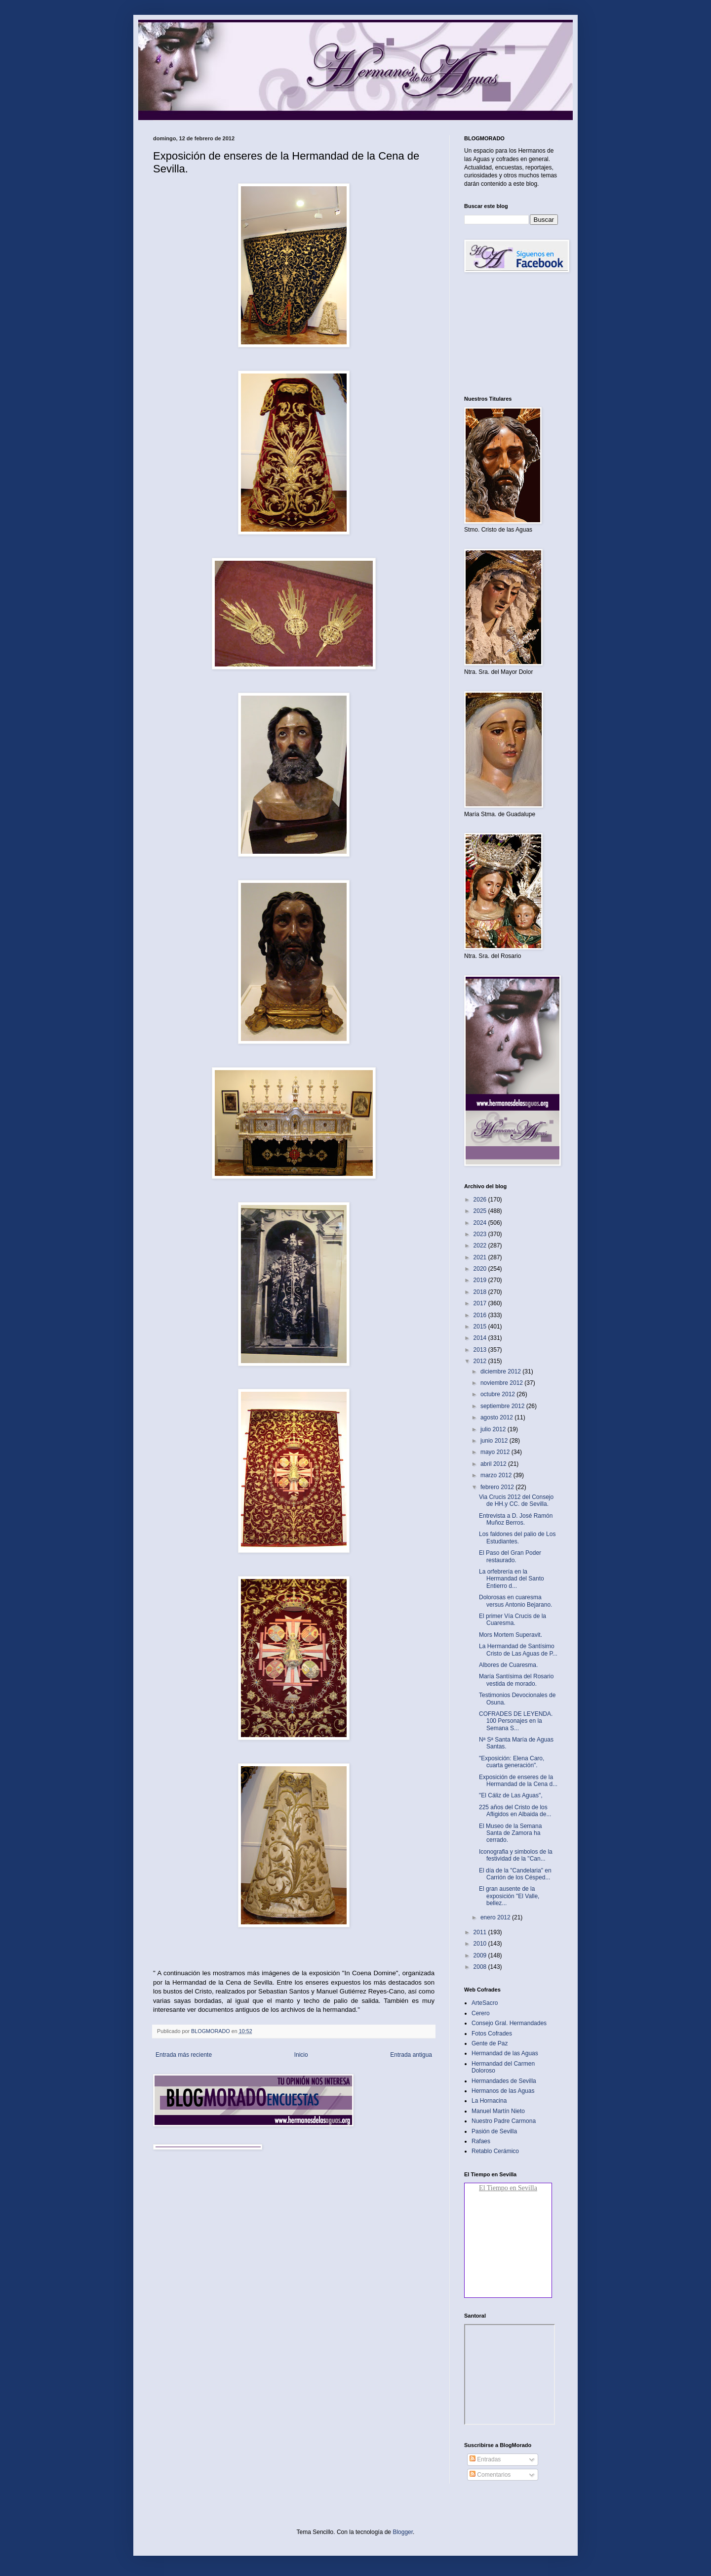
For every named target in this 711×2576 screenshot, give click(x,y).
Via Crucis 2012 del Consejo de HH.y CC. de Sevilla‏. (516, 1500)
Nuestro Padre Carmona (504, 2121)
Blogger (403, 2532)
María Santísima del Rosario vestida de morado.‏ (516, 1680)
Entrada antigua (411, 2054)
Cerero (481, 2013)
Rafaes (481, 2141)
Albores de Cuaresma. (508, 1665)
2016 (481, 1315)
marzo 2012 (497, 1475)
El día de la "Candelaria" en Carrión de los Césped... (515, 1874)
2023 (481, 1234)
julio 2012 (494, 1429)
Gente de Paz (490, 2043)
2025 (481, 1210)
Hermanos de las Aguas (503, 2090)
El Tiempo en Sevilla (508, 2188)
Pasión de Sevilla (494, 2131)
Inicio (301, 2054)
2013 (481, 1349)
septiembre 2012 (503, 1406)
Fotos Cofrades (492, 2033)
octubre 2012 (498, 1394)
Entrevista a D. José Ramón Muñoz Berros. (516, 1519)
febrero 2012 (497, 1487)
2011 (481, 1932)
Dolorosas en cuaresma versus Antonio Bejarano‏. (515, 1601)
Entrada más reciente (184, 2054)
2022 (481, 1245)
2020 (481, 1268)
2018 (481, 1291)
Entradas (485, 2459)
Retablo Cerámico (495, 2151)
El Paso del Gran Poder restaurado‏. (510, 1556)
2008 (481, 1966)
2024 (481, 1222)
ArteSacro (485, 2002)
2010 (481, 1943)
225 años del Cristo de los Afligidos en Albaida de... (515, 1811)
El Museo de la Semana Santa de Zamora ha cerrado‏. (510, 1833)
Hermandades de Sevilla (504, 2080)
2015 (481, 1326)
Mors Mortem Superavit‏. (510, 1634)
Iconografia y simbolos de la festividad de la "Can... (516, 1855)
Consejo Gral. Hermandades (509, 2023)
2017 (481, 1303)
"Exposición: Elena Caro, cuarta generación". (511, 1762)
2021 (481, 1257)
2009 (481, 1955)
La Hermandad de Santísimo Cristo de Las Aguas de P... (518, 1650)
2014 (481, 1337)
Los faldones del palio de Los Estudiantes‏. (517, 1537)
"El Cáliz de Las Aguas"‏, (511, 1795)
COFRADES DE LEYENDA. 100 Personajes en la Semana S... (516, 1721)
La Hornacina (489, 2100)
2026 (481, 1199)
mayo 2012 (496, 1452)
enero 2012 (496, 1917)
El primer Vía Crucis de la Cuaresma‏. (512, 1619)
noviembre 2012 (502, 1382)
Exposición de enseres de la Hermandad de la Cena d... (518, 1780)
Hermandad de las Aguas (505, 2053)
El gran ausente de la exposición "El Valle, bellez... (509, 1896)
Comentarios (490, 2474)
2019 (481, 1280)
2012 (481, 1361)
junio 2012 (495, 1440)
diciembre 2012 (501, 1371)
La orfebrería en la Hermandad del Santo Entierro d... (511, 1578)
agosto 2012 (497, 1417)
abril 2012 (494, 1463)
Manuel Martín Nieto (498, 2111)
